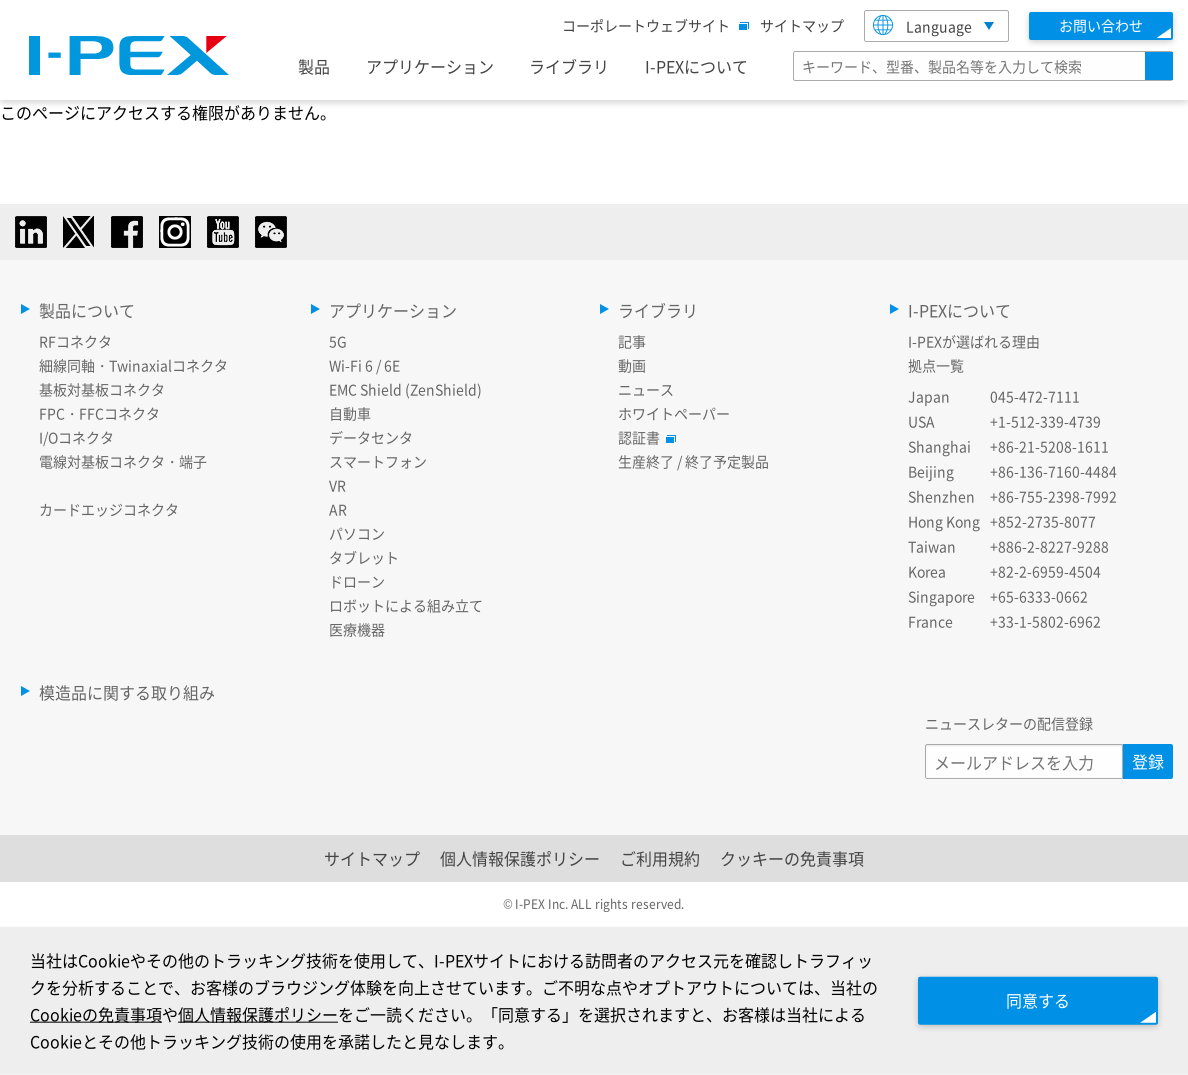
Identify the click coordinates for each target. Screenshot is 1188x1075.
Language (922, 25)
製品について (87, 310)
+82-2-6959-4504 (1045, 571)
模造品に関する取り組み (127, 692)
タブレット (364, 557)
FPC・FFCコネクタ (99, 413)
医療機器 (357, 629)
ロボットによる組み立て (406, 605)
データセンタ (371, 437)
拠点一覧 (936, 365)
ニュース (646, 389)
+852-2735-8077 (1043, 521)
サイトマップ (802, 25)
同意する (1038, 1000)
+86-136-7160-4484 (1053, 471)
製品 (314, 66)
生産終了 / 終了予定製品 (693, 461)
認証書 (644, 437)
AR (338, 509)
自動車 (350, 413)
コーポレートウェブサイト (651, 25)
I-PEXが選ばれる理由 (974, 341)
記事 (632, 341)
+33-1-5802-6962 (1045, 621)
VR (337, 485)
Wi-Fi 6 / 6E (364, 365)
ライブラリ (569, 66)
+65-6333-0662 (1039, 596)
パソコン (357, 533)
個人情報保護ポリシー (520, 858)
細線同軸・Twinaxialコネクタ (133, 365)
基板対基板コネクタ (102, 389)
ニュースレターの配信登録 (1009, 723)
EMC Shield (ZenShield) (405, 389)
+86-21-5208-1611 (1049, 446)
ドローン (357, 581)
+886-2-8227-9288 (1049, 546)
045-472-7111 (1035, 396)
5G (338, 341)
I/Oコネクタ (76, 437)
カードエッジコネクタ (109, 509)
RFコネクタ (75, 341)
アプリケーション (430, 66)
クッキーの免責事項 (792, 858)
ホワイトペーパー (674, 413)
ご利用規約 (660, 858)
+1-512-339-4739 (1045, 421)
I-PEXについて (696, 66)
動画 (632, 365)
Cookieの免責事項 (96, 1014)
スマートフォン (378, 461)
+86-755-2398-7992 (1053, 496)
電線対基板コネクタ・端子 (123, 461)
